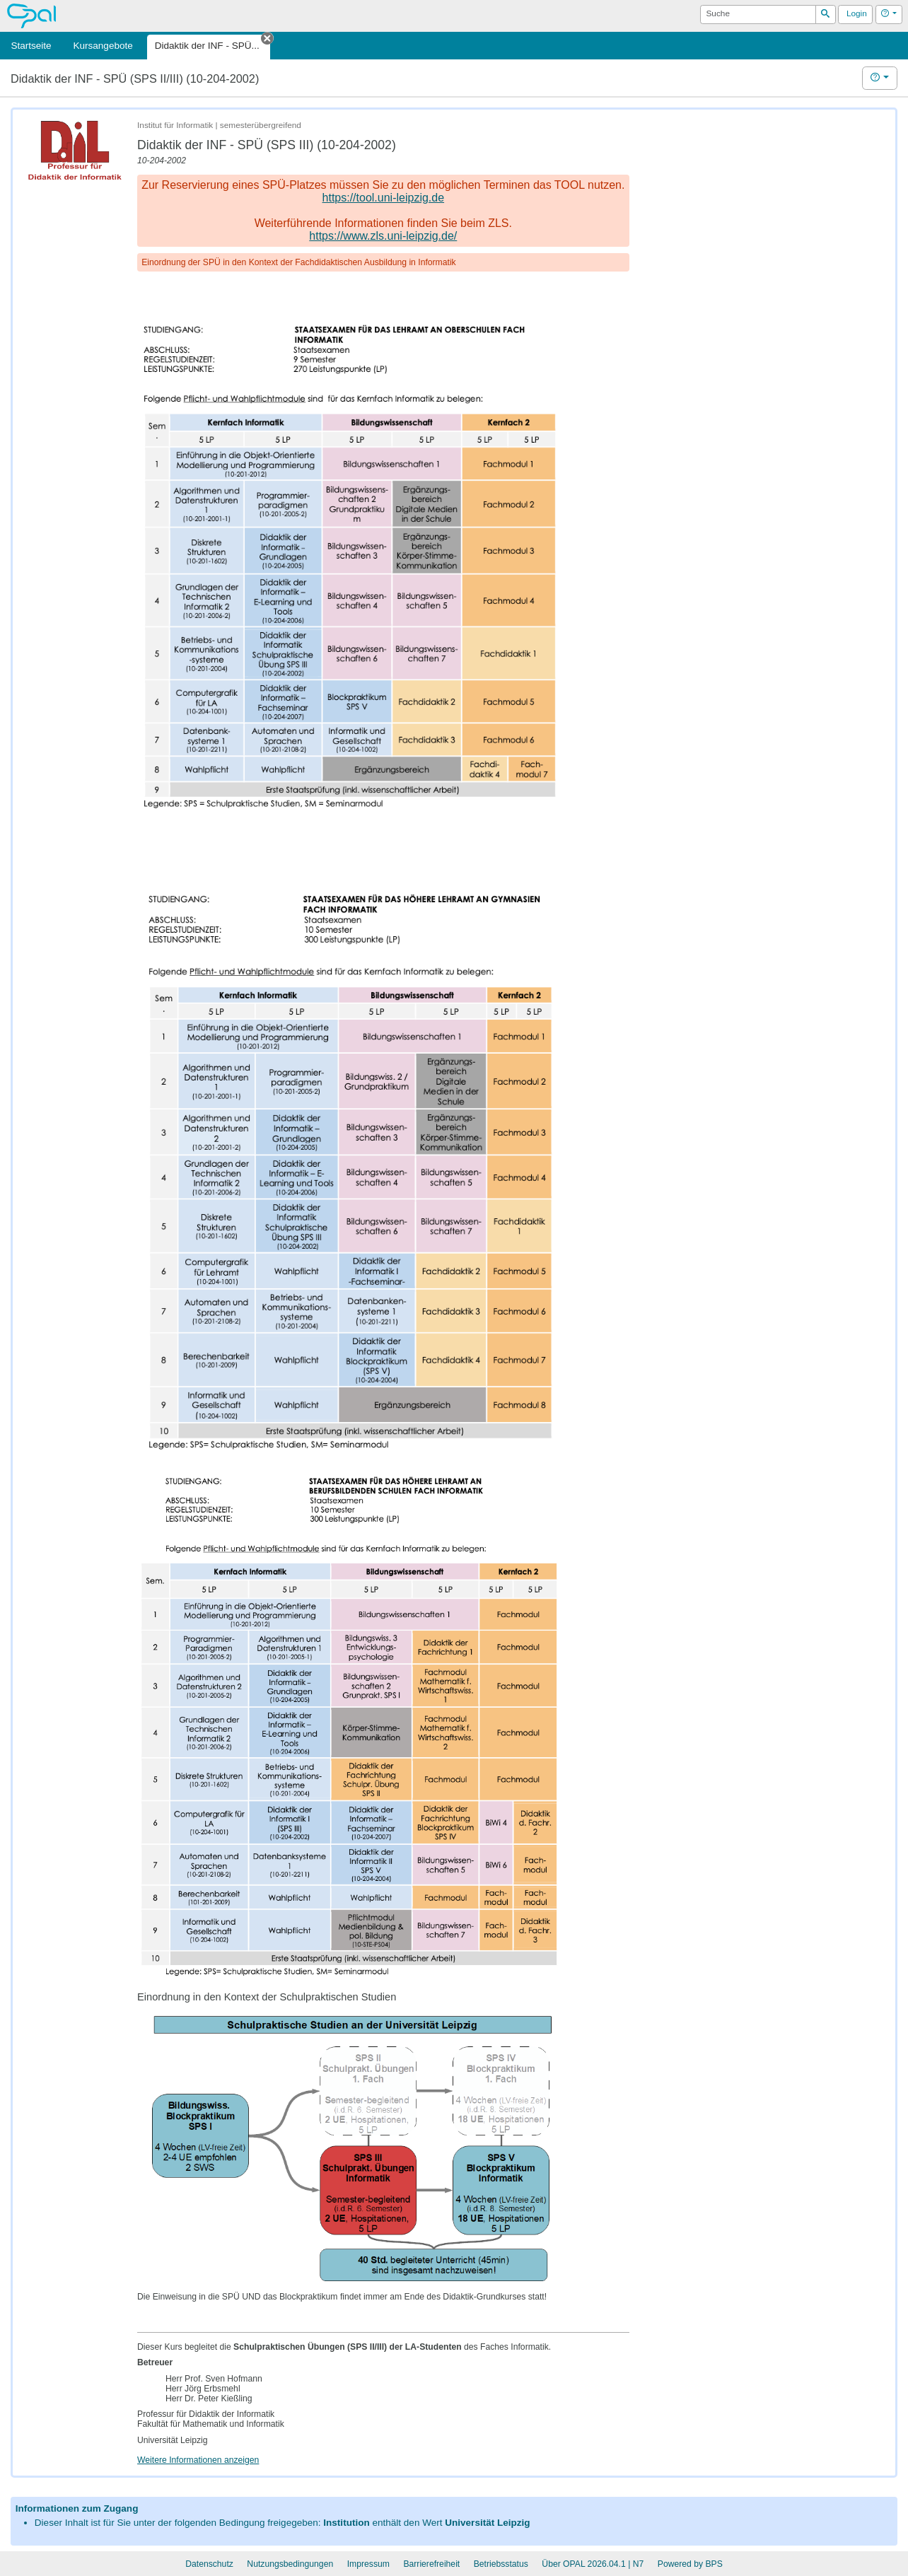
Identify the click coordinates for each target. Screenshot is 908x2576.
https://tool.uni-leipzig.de (383, 198)
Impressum (368, 2564)
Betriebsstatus (501, 2564)
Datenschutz (209, 2564)
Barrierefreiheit (431, 2564)
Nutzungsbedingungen (290, 2564)
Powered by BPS (690, 2564)
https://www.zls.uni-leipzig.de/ (383, 236)
